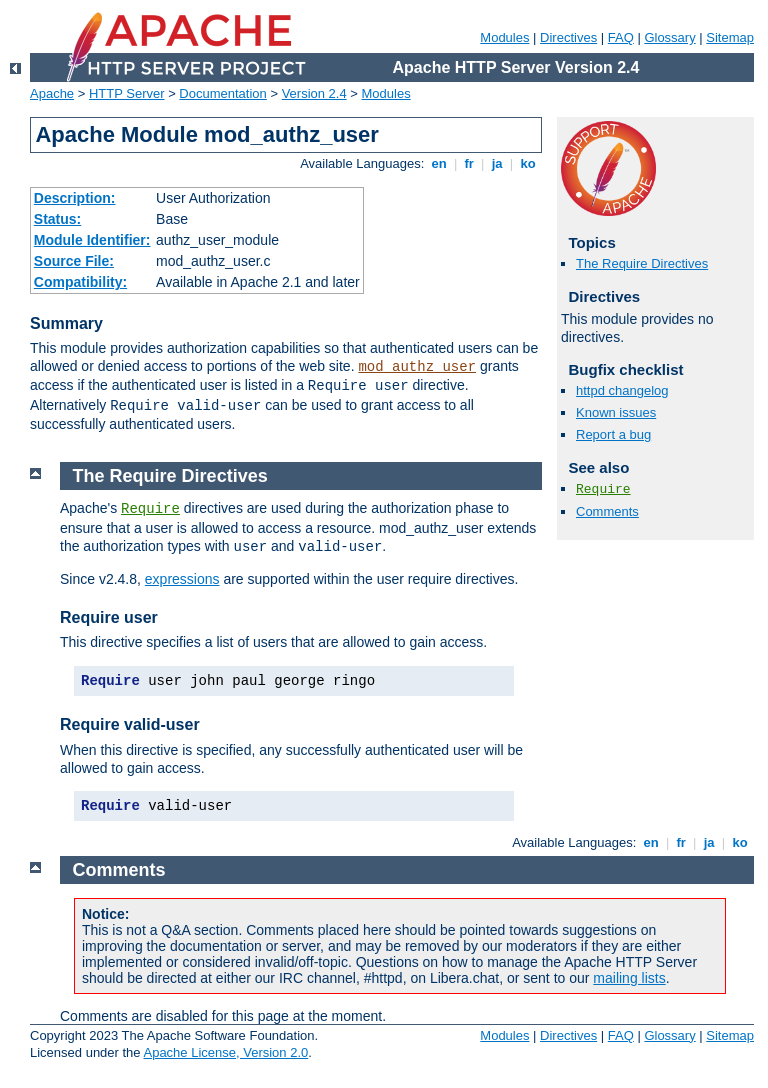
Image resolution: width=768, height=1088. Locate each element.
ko (528, 163)
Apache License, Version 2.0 (225, 1052)
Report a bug (613, 434)
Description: (75, 198)
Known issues (616, 412)
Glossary (669, 37)
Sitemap (730, 37)
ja (497, 163)
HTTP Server (127, 93)
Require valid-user (130, 724)
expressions (182, 579)
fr (469, 163)
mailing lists (629, 978)
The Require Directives (642, 263)
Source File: (74, 261)
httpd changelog (622, 390)
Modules (504, 37)
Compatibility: (80, 282)
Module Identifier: (92, 240)
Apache (52, 93)
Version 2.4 (314, 93)
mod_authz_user (417, 367)
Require (603, 489)
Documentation (222, 93)
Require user (109, 617)
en (439, 163)
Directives (568, 37)
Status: (57, 219)
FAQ (621, 37)
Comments (607, 511)
